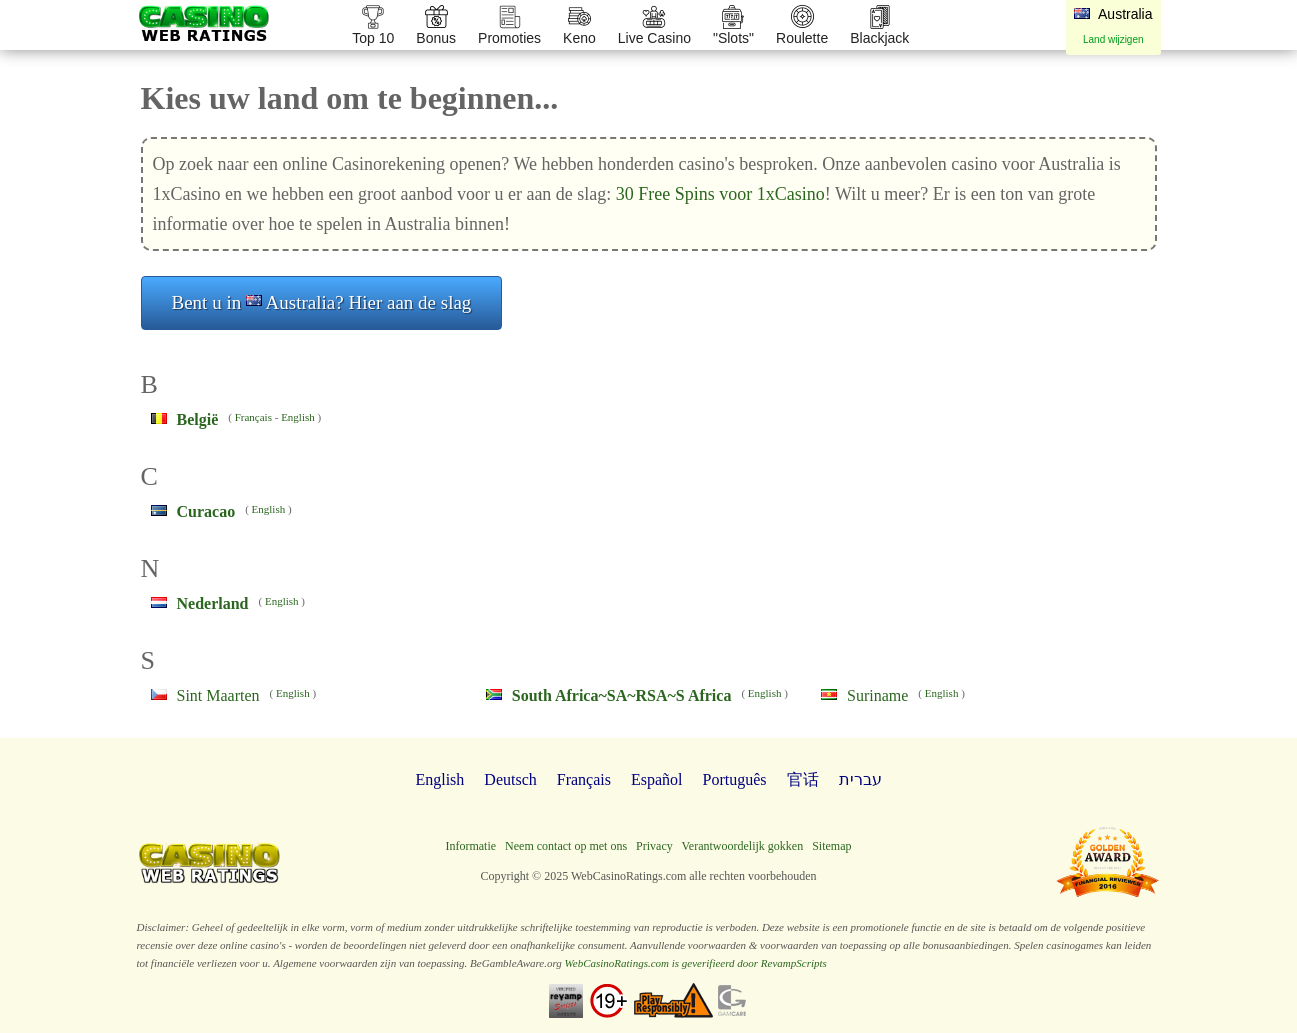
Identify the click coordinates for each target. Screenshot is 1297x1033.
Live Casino (654, 38)
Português (735, 779)
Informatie (470, 846)
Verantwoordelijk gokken (743, 846)
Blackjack (879, 38)
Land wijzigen (1113, 39)
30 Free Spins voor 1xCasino (720, 194)
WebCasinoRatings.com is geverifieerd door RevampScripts (696, 963)
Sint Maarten (218, 695)
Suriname (877, 695)
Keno (579, 38)
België (198, 419)
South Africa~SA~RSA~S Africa (622, 695)
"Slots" (733, 38)
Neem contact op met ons (566, 846)
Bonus (436, 38)
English (298, 417)
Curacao (206, 511)
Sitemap (831, 846)
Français (253, 417)
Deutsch (510, 779)
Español (657, 779)
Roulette (802, 38)
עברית (860, 779)
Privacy (654, 846)
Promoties (509, 38)
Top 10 (373, 38)
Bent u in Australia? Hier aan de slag (322, 302)
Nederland (213, 603)
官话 (803, 779)
